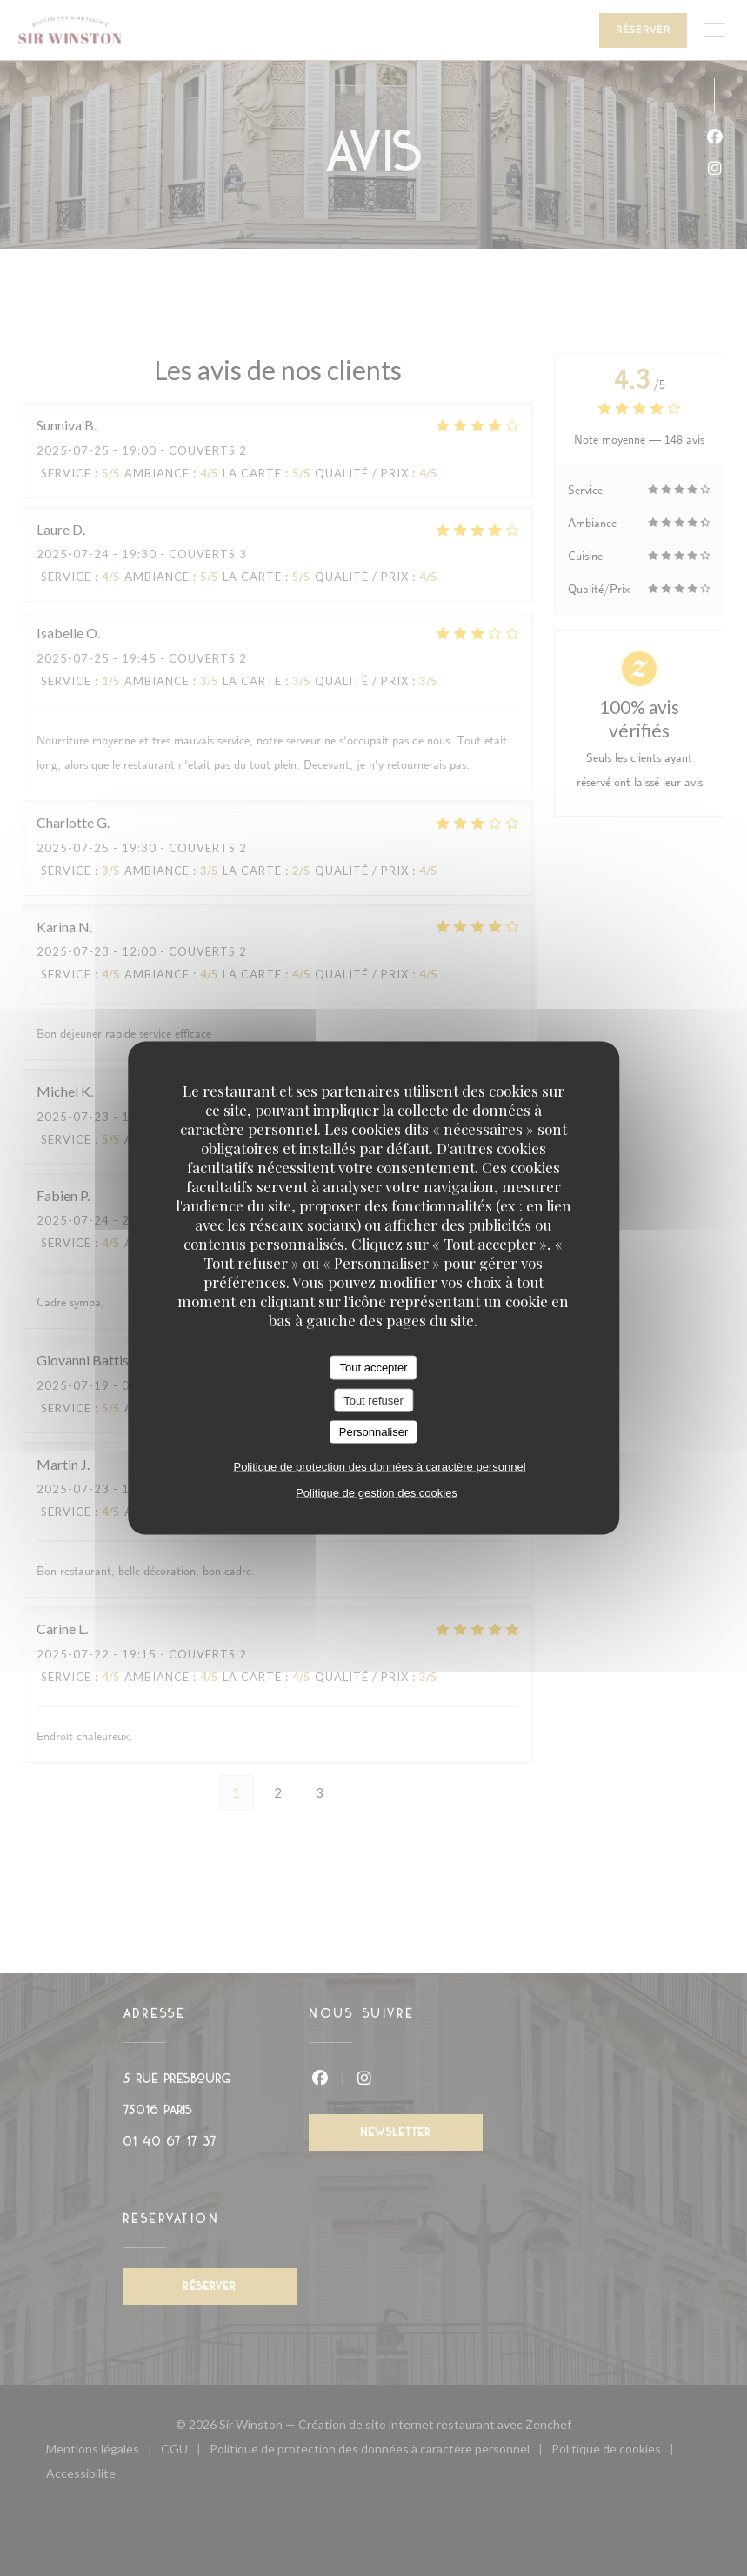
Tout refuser (373, 1399)
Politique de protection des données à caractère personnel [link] (379, 1465)
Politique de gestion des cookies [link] (376, 1491)
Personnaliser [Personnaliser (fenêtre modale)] (374, 1431)
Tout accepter (373, 1367)
